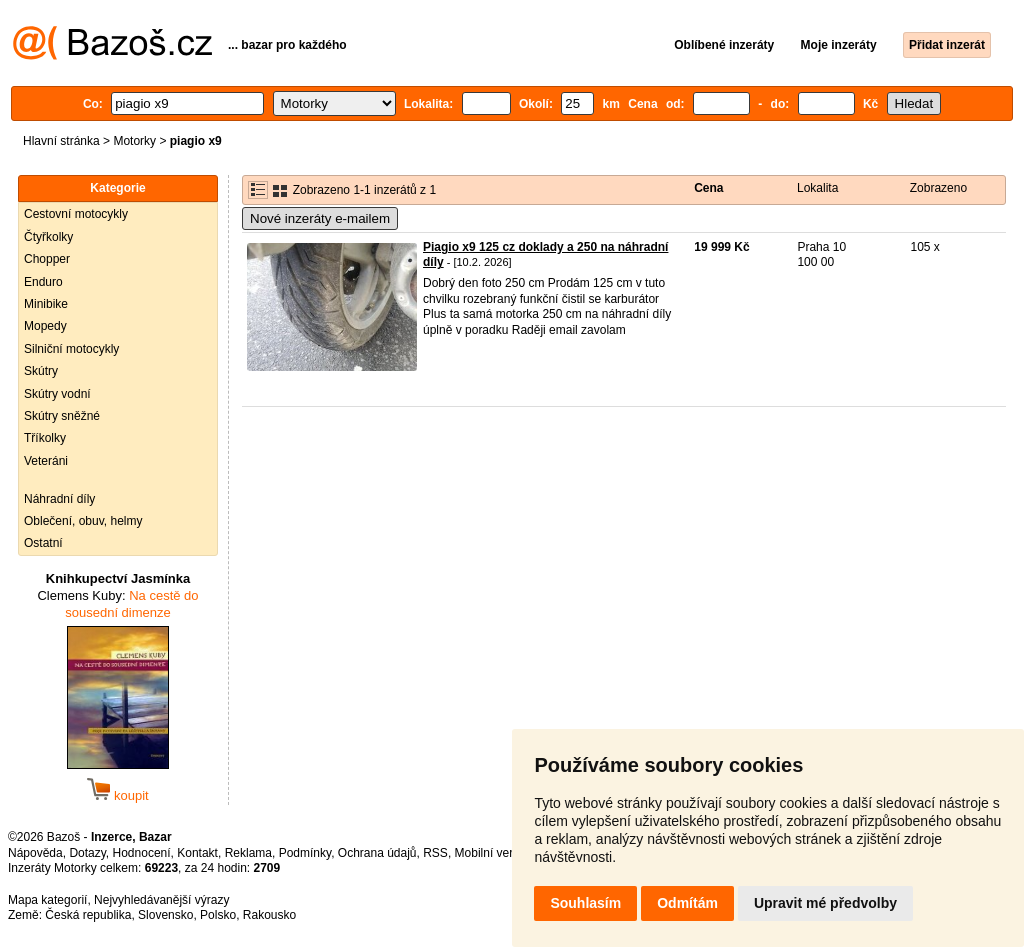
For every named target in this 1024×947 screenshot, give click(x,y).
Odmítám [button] (687, 903)
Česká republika (88, 915)
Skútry (41, 371)
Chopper (47, 259)
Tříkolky (45, 438)
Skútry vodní (57, 394)
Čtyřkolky (48, 237)
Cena (708, 188)
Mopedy (45, 326)
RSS (435, 853)
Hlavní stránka (61, 141)
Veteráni (46, 461)
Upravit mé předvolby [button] (825, 903)
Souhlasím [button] (585, 903)
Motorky (134, 141)
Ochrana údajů (377, 853)
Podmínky (305, 853)
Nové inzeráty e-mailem (320, 218)
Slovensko (165, 915)
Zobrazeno (938, 188)
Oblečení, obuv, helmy (83, 521)
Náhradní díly (59, 499)
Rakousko (269, 915)
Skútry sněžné (62, 416)
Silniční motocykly (71, 349)
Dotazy (87, 853)
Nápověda (35, 853)
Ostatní (43, 543)
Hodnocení (142, 853)
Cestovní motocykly (76, 214)
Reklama (248, 853)
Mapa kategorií (47, 900)
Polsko (218, 915)
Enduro (43, 282)
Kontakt (197, 853)
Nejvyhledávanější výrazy (161, 900)
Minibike (46, 304)
